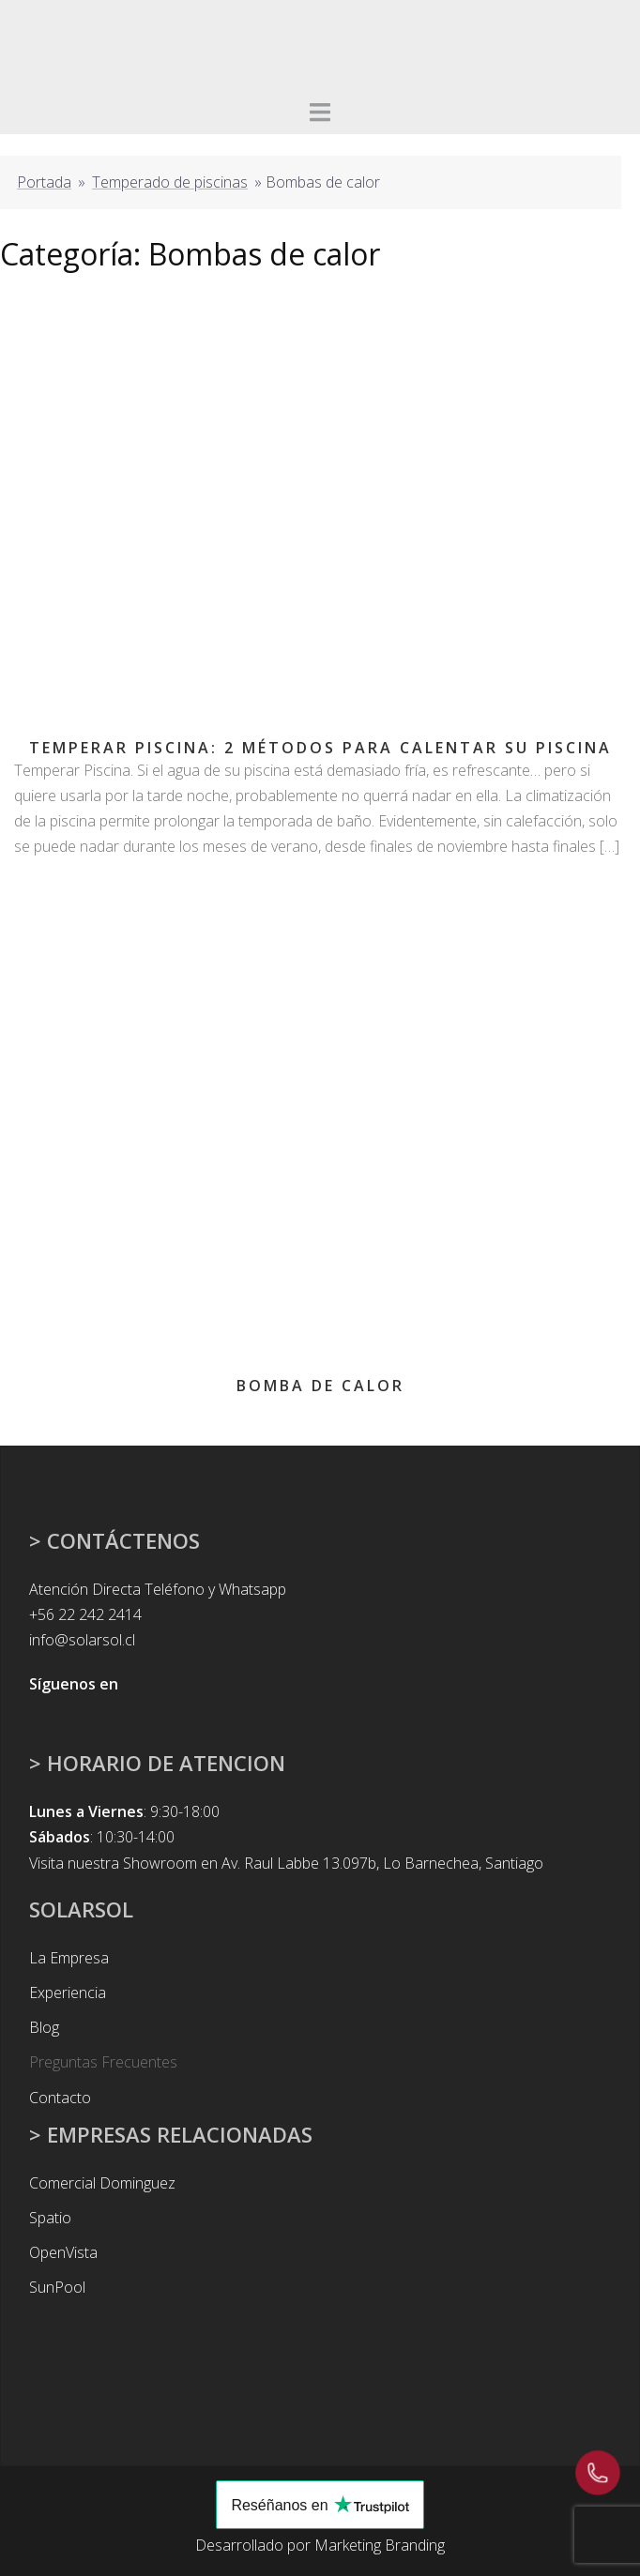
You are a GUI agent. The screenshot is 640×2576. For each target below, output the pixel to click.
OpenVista (63, 2252)
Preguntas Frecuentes (103, 2062)
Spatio (50, 2217)
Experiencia (67, 1992)
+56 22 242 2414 (85, 1614)
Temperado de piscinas (170, 182)
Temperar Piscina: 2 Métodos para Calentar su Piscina (320, 747)
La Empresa (69, 1957)
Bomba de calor (320, 1385)
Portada (44, 182)
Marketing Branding (379, 2545)
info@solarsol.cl (82, 1639)
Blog (44, 2027)
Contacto (60, 2097)
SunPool (57, 2287)
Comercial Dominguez (102, 2183)
